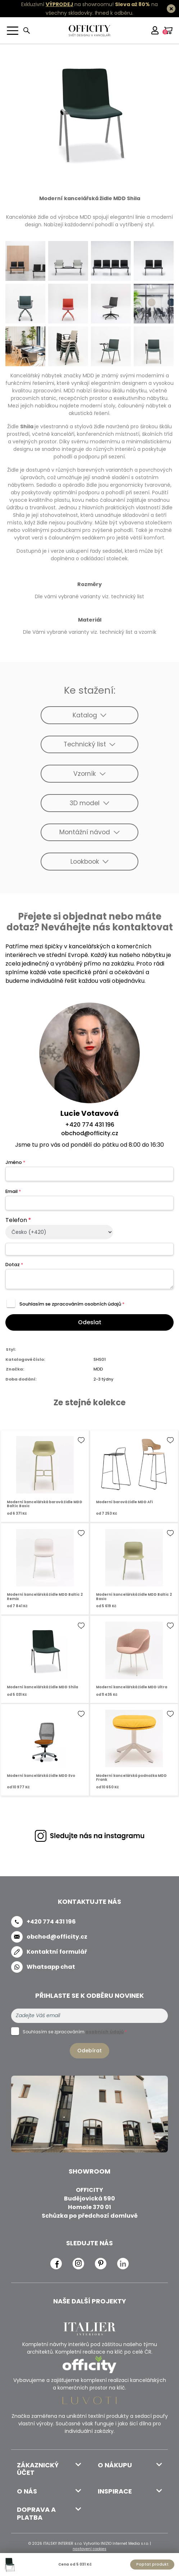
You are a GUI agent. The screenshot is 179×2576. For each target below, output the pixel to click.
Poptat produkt (152, 2564)
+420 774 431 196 (89, 1124)
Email (13, 1191)
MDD (98, 1369)
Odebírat (89, 2050)
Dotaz (14, 1264)
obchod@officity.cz (89, 1133)
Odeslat (89, 1322)
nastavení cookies (89, 2549)
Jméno (15, 1162)
